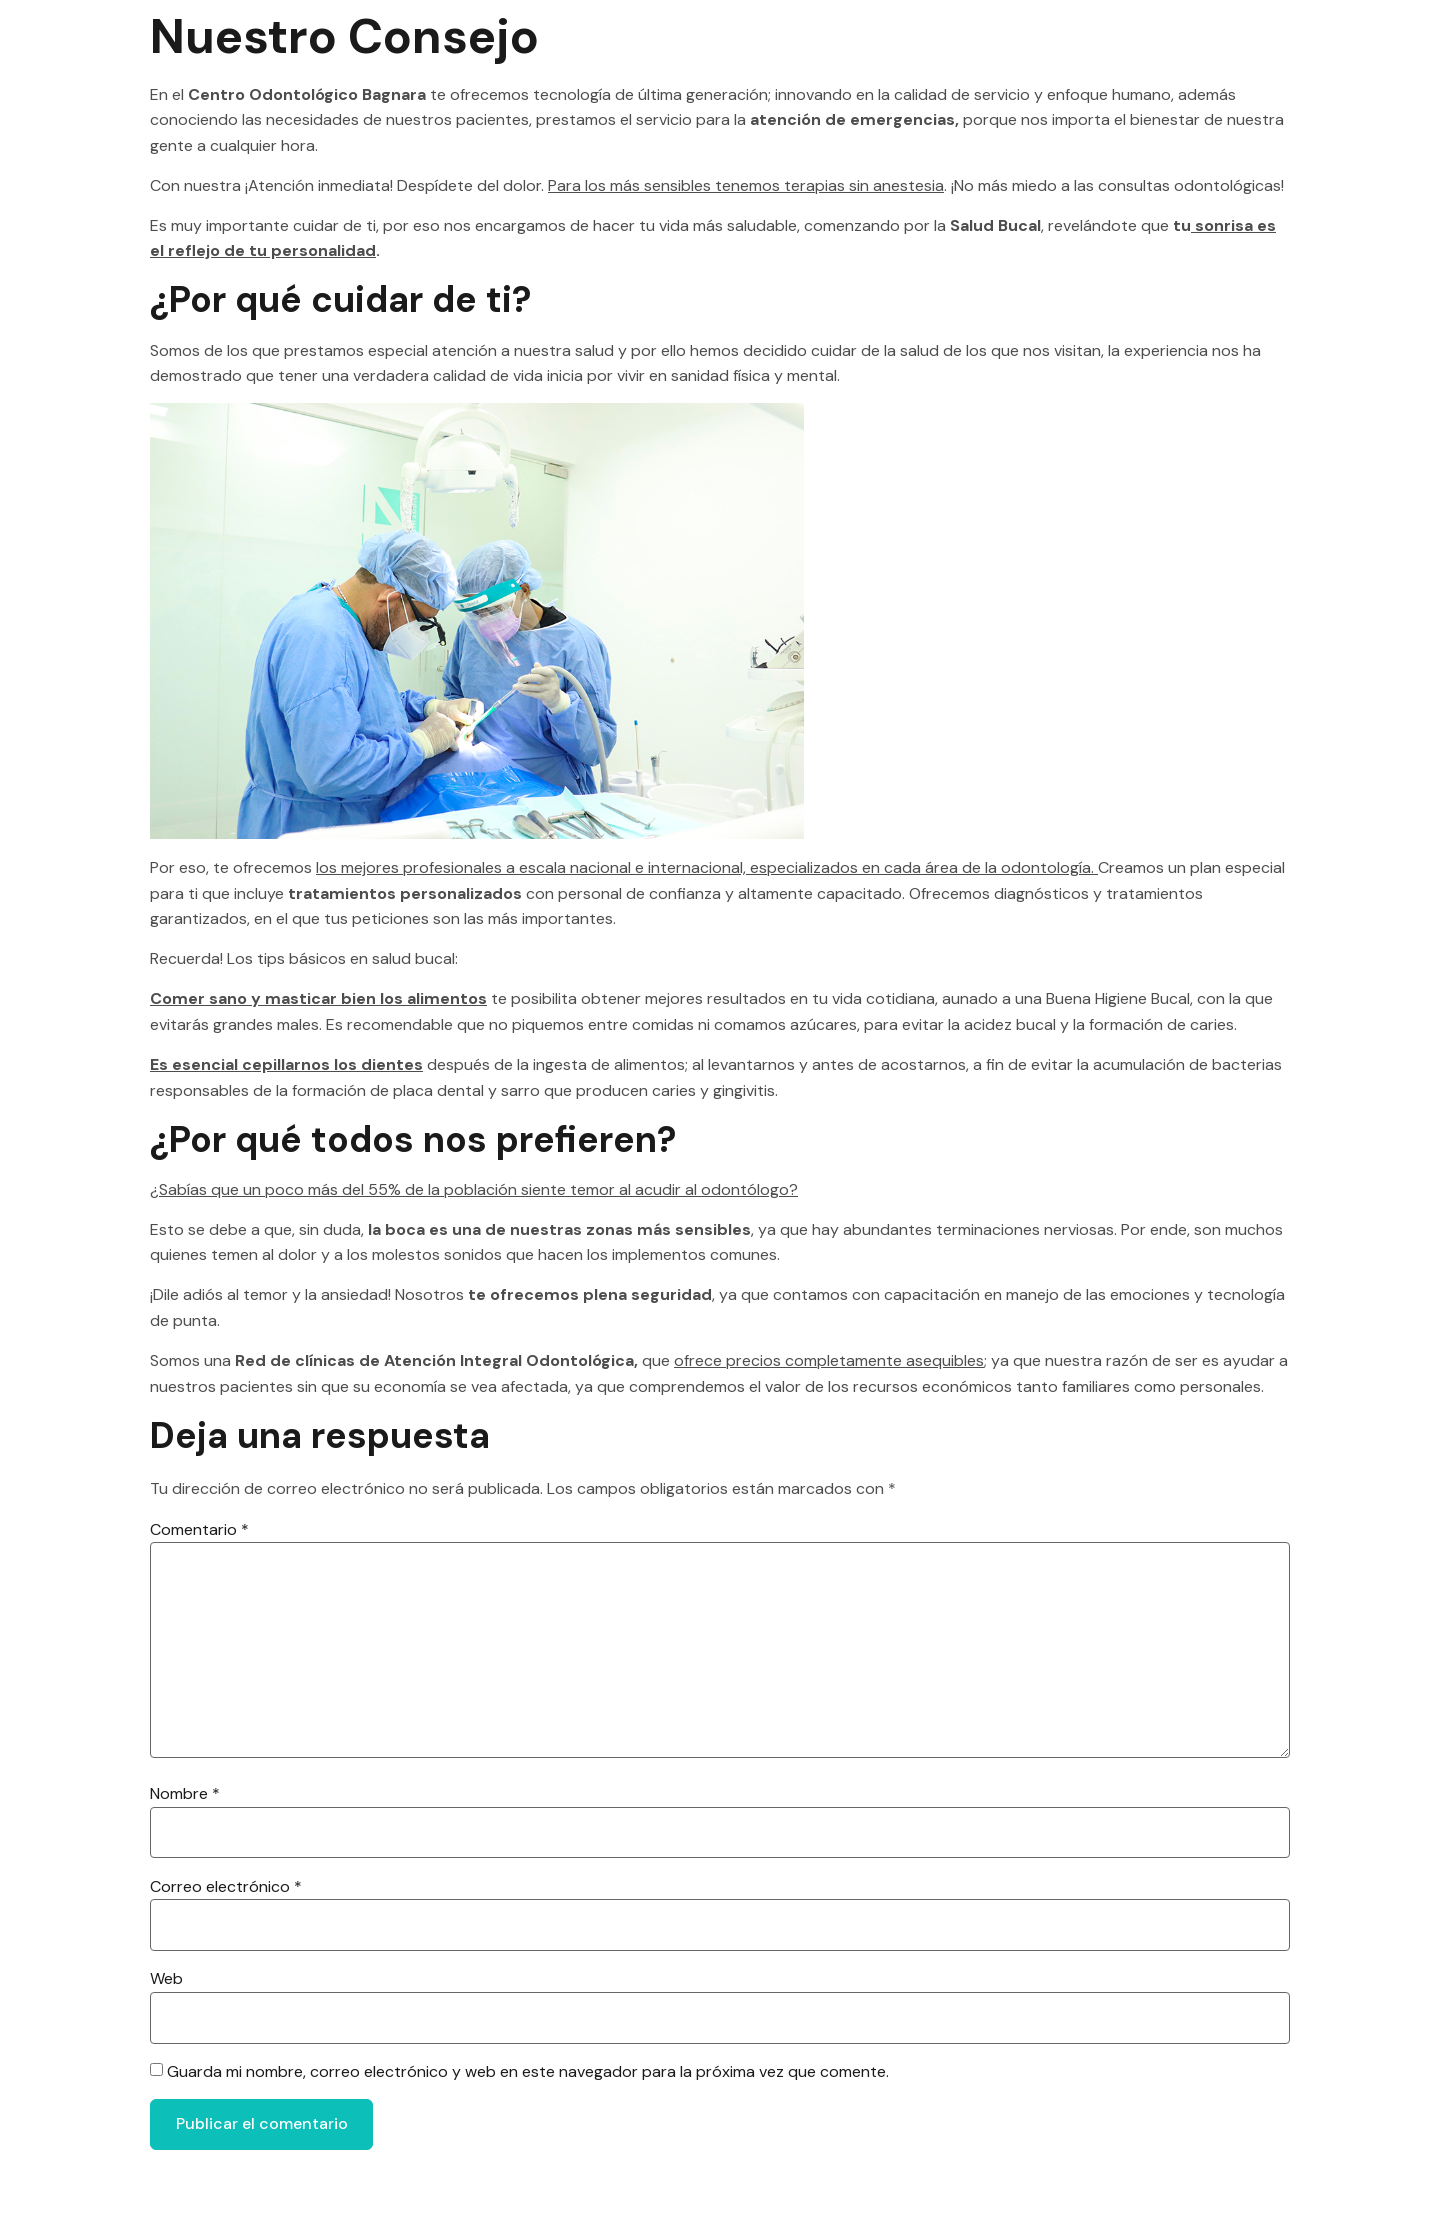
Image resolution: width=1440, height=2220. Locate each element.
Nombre (185, 1810)
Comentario (199, 1529)
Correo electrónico (226, 1905)
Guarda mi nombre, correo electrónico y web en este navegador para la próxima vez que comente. (528, 2095)
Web (166, 2000)
